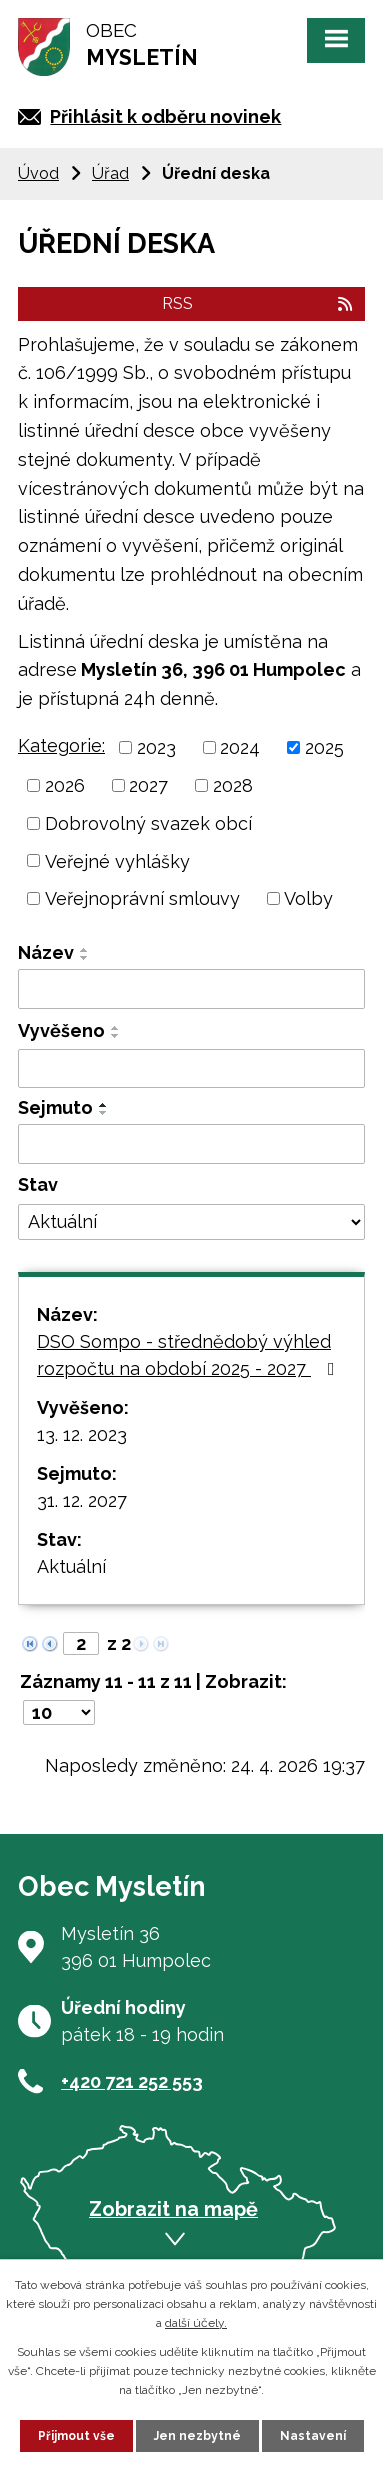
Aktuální (71, 1566)
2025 (324, 747)
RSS (258, 303)
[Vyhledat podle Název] (191, 989)
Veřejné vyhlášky (117, 860)
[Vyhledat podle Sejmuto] (191, 1144)
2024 (240, 747)
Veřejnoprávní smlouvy (142, 898)
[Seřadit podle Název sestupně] (85, 958)
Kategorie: (61, 745)
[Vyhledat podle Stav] (191, 1222)
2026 (65, 785)
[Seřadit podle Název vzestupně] (85, 950)
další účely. (196, 2323)
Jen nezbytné (197, 2436)
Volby (308, 898)
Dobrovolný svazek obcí (148, 823)
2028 (233, 785)
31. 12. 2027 (82, 1500)
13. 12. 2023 (82, 1434)
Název (46, 952)
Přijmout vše (76, 2436)
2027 (148, 785)
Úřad (110, 173)
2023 (156, 747)
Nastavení (313, 2436)
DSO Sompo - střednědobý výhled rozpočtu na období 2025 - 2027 (190, 1355)
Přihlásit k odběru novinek (165, 116)
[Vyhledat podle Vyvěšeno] (191, 1069)
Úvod (38, 173)
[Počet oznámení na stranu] (59, 1712)
